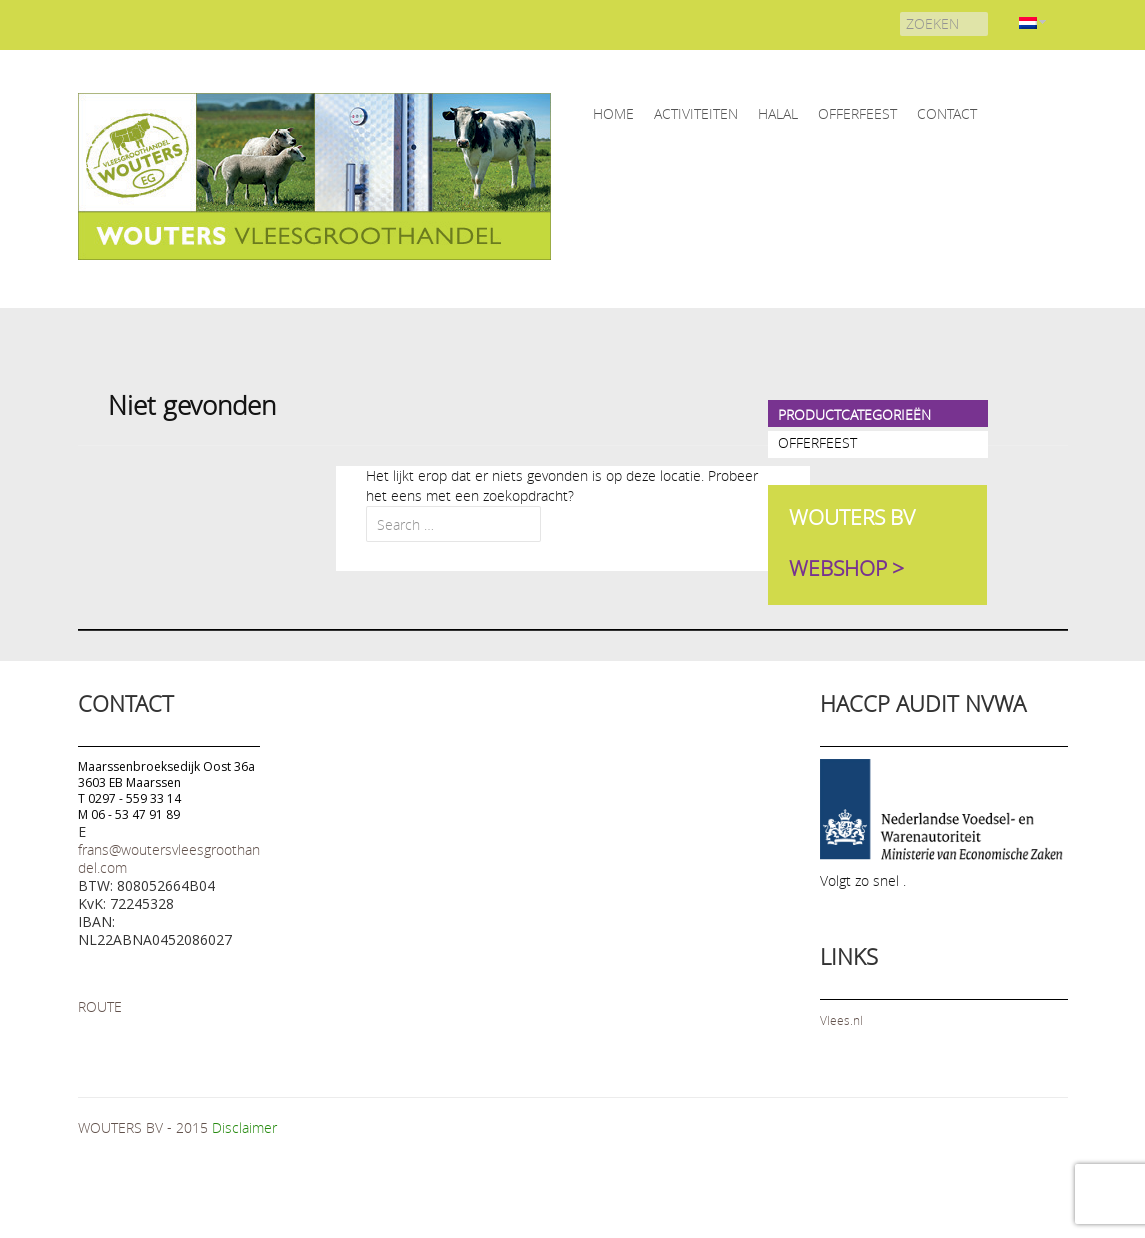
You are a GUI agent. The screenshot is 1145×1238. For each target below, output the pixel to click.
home (613, 113)
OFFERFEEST (857, 113)
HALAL (778, 113)
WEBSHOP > (846, 568)
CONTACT (947, 113)
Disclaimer (244, 1127)
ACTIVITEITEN (696, 113)
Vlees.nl (841, 1020)
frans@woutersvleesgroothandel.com (169, 858)
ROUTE (100, 1006)
